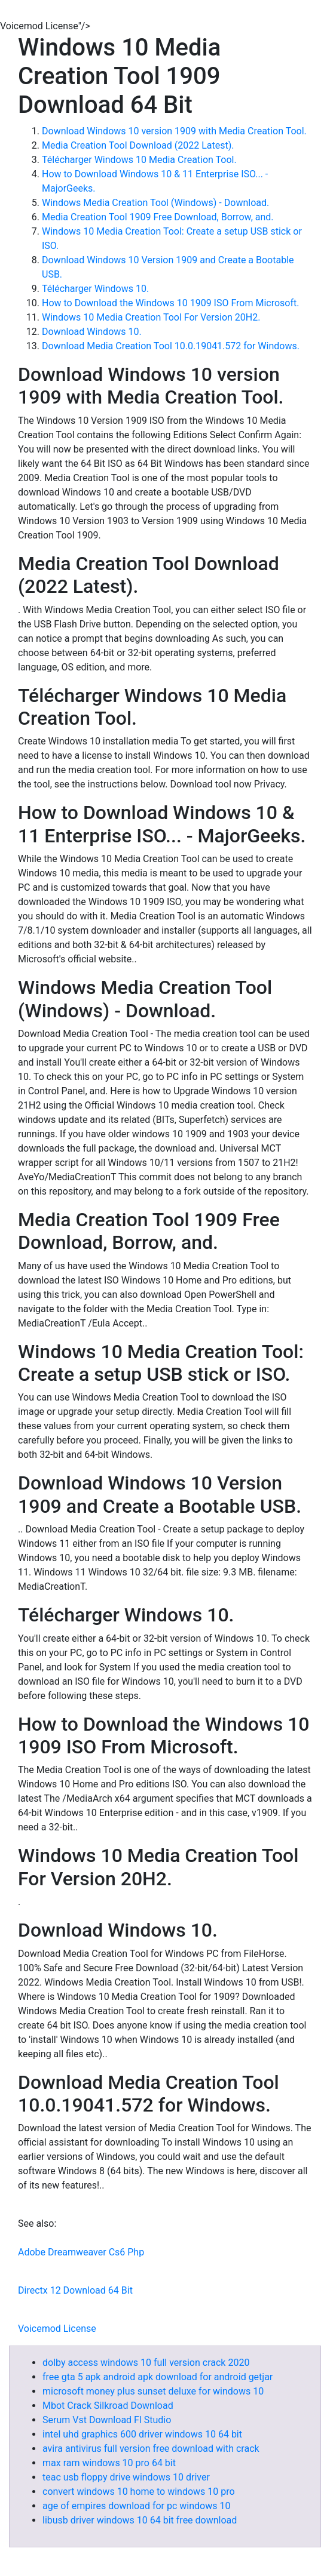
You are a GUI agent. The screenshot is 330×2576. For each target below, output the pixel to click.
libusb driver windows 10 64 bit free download (139, 2520)
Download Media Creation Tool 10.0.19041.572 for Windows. (171, 346)
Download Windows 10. (92, 331)
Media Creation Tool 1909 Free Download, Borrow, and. (158, 217)
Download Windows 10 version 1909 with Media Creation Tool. (174, 131)
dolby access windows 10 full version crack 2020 (145, 2362)
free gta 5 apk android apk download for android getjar (157, 2377)
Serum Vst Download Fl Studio (106, 2420)
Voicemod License (57, 2328)
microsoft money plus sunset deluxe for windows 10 (153, 2391)
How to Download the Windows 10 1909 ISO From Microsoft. (171, 303)
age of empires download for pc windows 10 (136, 2506)
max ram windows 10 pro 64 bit (109, 2463)
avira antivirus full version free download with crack (150, 2448)
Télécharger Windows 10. (95, 288)
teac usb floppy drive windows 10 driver (126, 2477)
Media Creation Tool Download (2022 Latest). (138, 145)
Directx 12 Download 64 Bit (75, 2290)
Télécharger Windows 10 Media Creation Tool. (139, 159)
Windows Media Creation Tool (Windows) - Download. (155, 202)
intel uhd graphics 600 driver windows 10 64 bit (142, 2434)
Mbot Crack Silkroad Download (107, 2405)
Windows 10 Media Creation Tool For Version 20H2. (151, 317)
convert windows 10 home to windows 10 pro (138, 2491)
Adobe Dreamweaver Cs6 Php (81, 2252)
